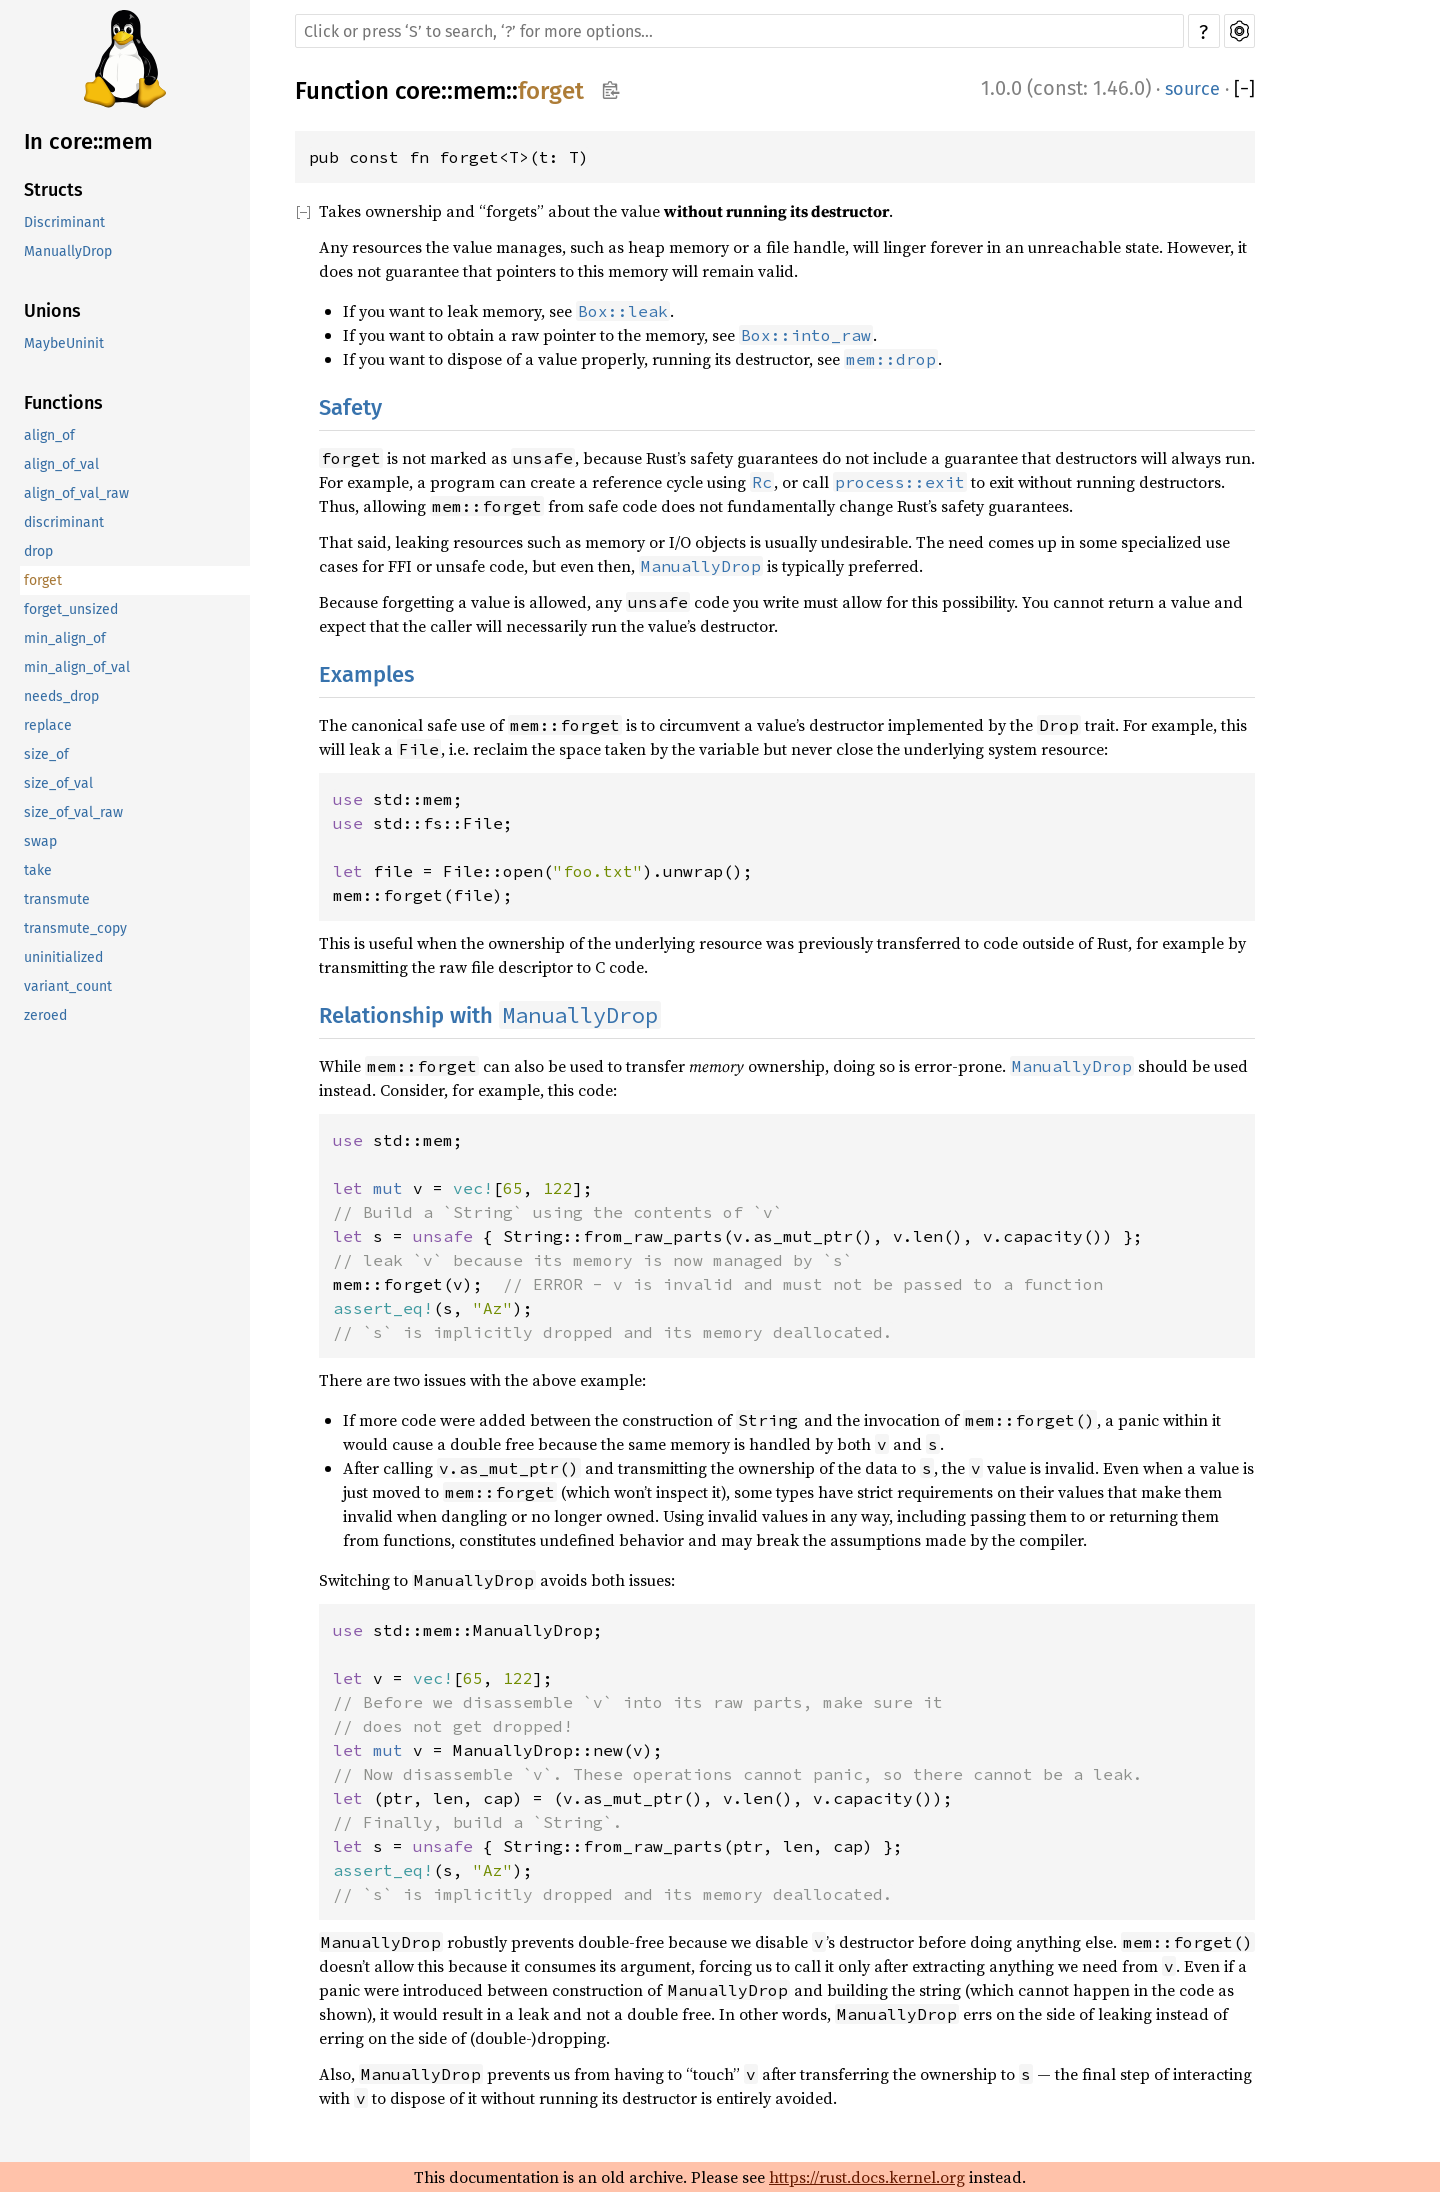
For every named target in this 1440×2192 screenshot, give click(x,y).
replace (48, 725)
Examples (366, 674)
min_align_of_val (77, 667)
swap (40, 841)
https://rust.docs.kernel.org (867, 2177)
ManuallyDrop (68, 251)
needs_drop (61, 696)
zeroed (45, 1015)
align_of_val (61, 464)
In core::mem (88, 141)
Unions (52, 311)
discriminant (64, 522)
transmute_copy (75, 928)
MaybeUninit (64, 343)
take (38, 870)
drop (38, 551)
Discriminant (64, 222)
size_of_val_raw (73, 812)
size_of (46, 754)
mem (479, 91)
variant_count (68, 986)
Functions (63, 403)
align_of (49, 435)
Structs (53, 190)
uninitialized (63, 957)
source (1192, 89)
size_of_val (58, 783)
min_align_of (65, 638)
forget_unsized (71, 609)
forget (43, 580)
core (418, 91)
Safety (350, 407)
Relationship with (490, 1015)
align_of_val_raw (76, 493)
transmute (57, 899)
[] (1244, 89)
